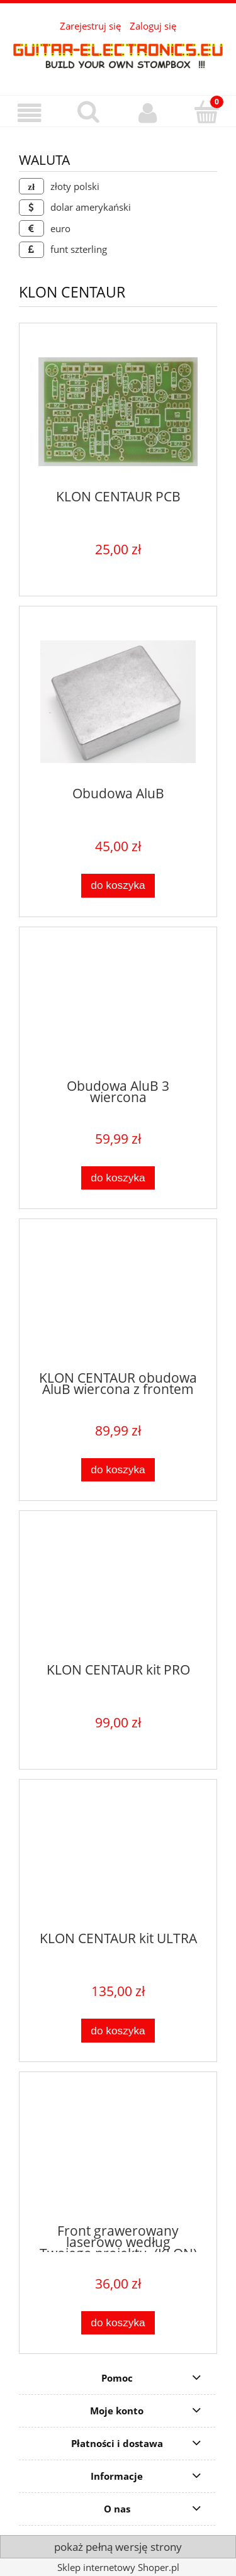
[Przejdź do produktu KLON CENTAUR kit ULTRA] (118, 1861)
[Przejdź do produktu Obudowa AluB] (118, 701)
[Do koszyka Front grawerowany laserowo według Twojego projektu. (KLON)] (118, 2322)
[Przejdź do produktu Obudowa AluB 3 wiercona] (118, 1008)
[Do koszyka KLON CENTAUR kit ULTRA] (118, 2030)
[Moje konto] (147, 113)
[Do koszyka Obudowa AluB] (118, 885)
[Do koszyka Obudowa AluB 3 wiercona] (118, 1178)
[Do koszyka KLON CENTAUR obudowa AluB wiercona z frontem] (118, 1469)
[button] (29, 113)
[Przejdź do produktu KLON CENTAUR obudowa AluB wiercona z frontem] (118, 1300)
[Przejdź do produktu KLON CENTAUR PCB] (118, 411)
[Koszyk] (206, 112)
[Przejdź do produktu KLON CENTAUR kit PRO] (118, 1592)
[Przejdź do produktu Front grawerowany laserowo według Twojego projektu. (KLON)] (118, 2153)
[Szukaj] (88, 112)
